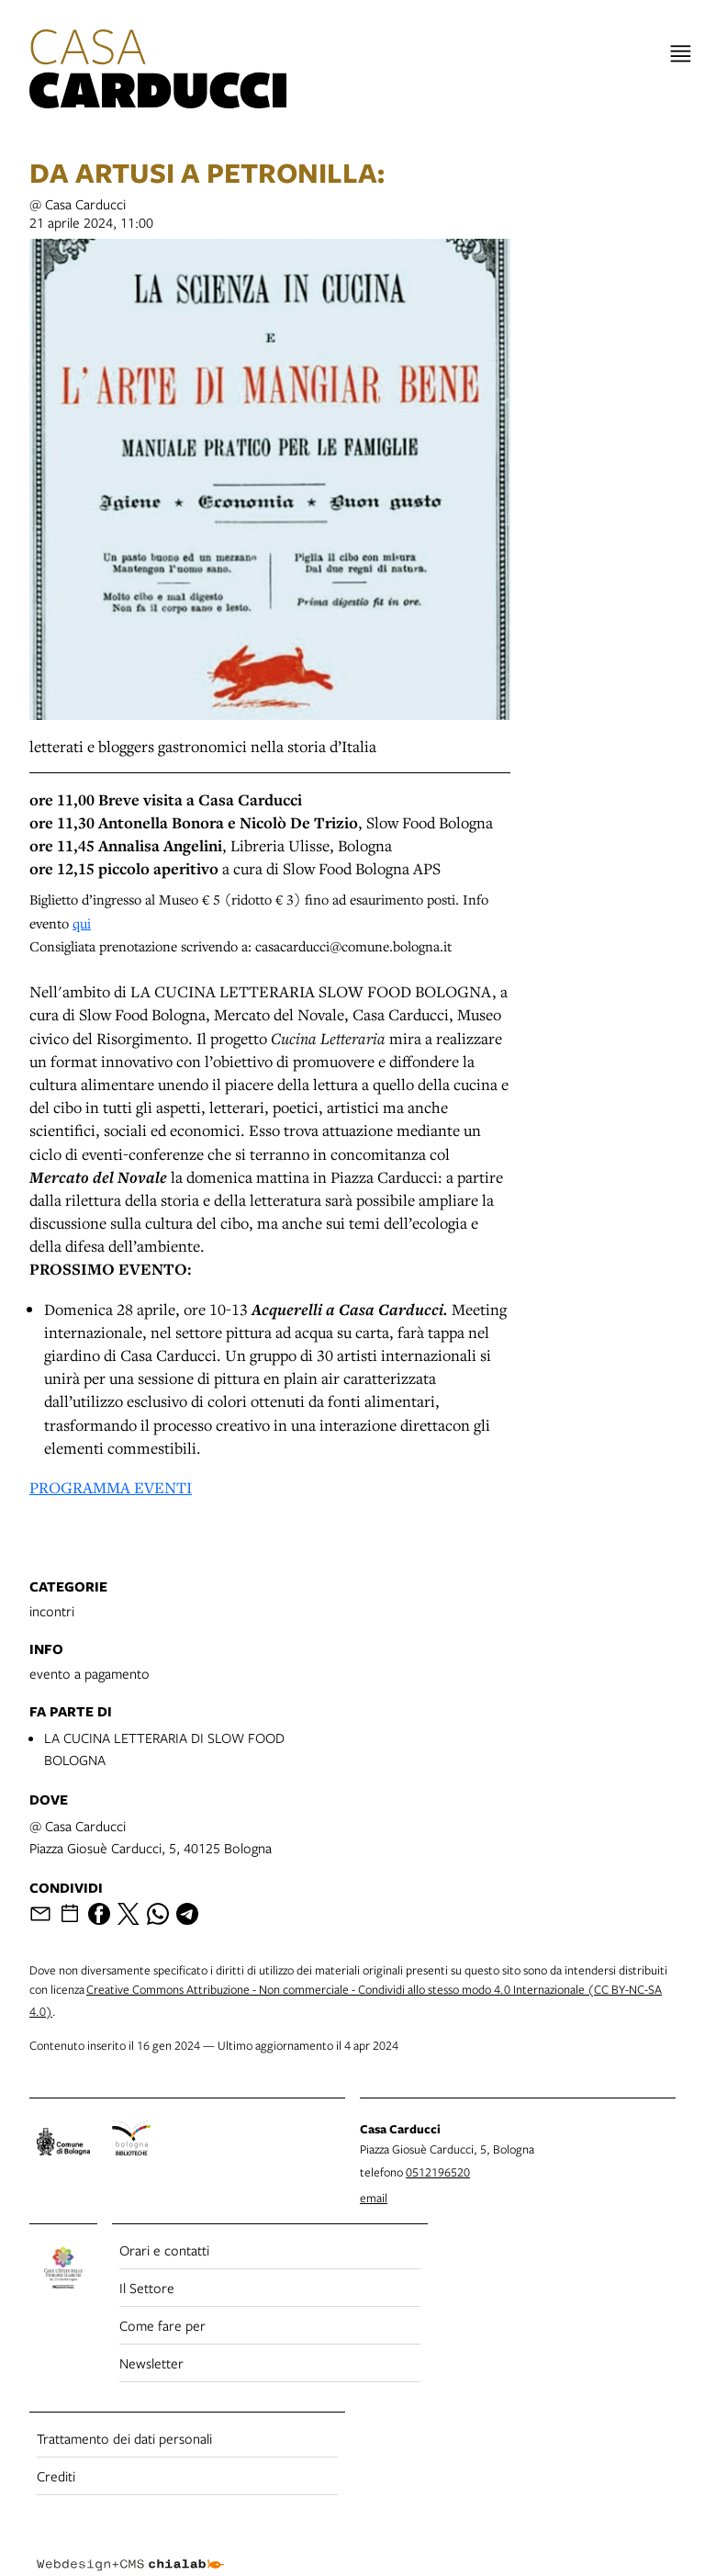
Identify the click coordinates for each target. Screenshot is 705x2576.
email (373, 2197)
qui (82, 923)
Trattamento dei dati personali (124, 2438)
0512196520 (438, 2172)
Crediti (56, 2476)
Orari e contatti (164, 2250)
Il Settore (146, 2287)
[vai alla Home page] (157, 71)
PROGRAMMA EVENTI (110, 1487)
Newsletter (151, 2363)
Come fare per (162, 2325)
